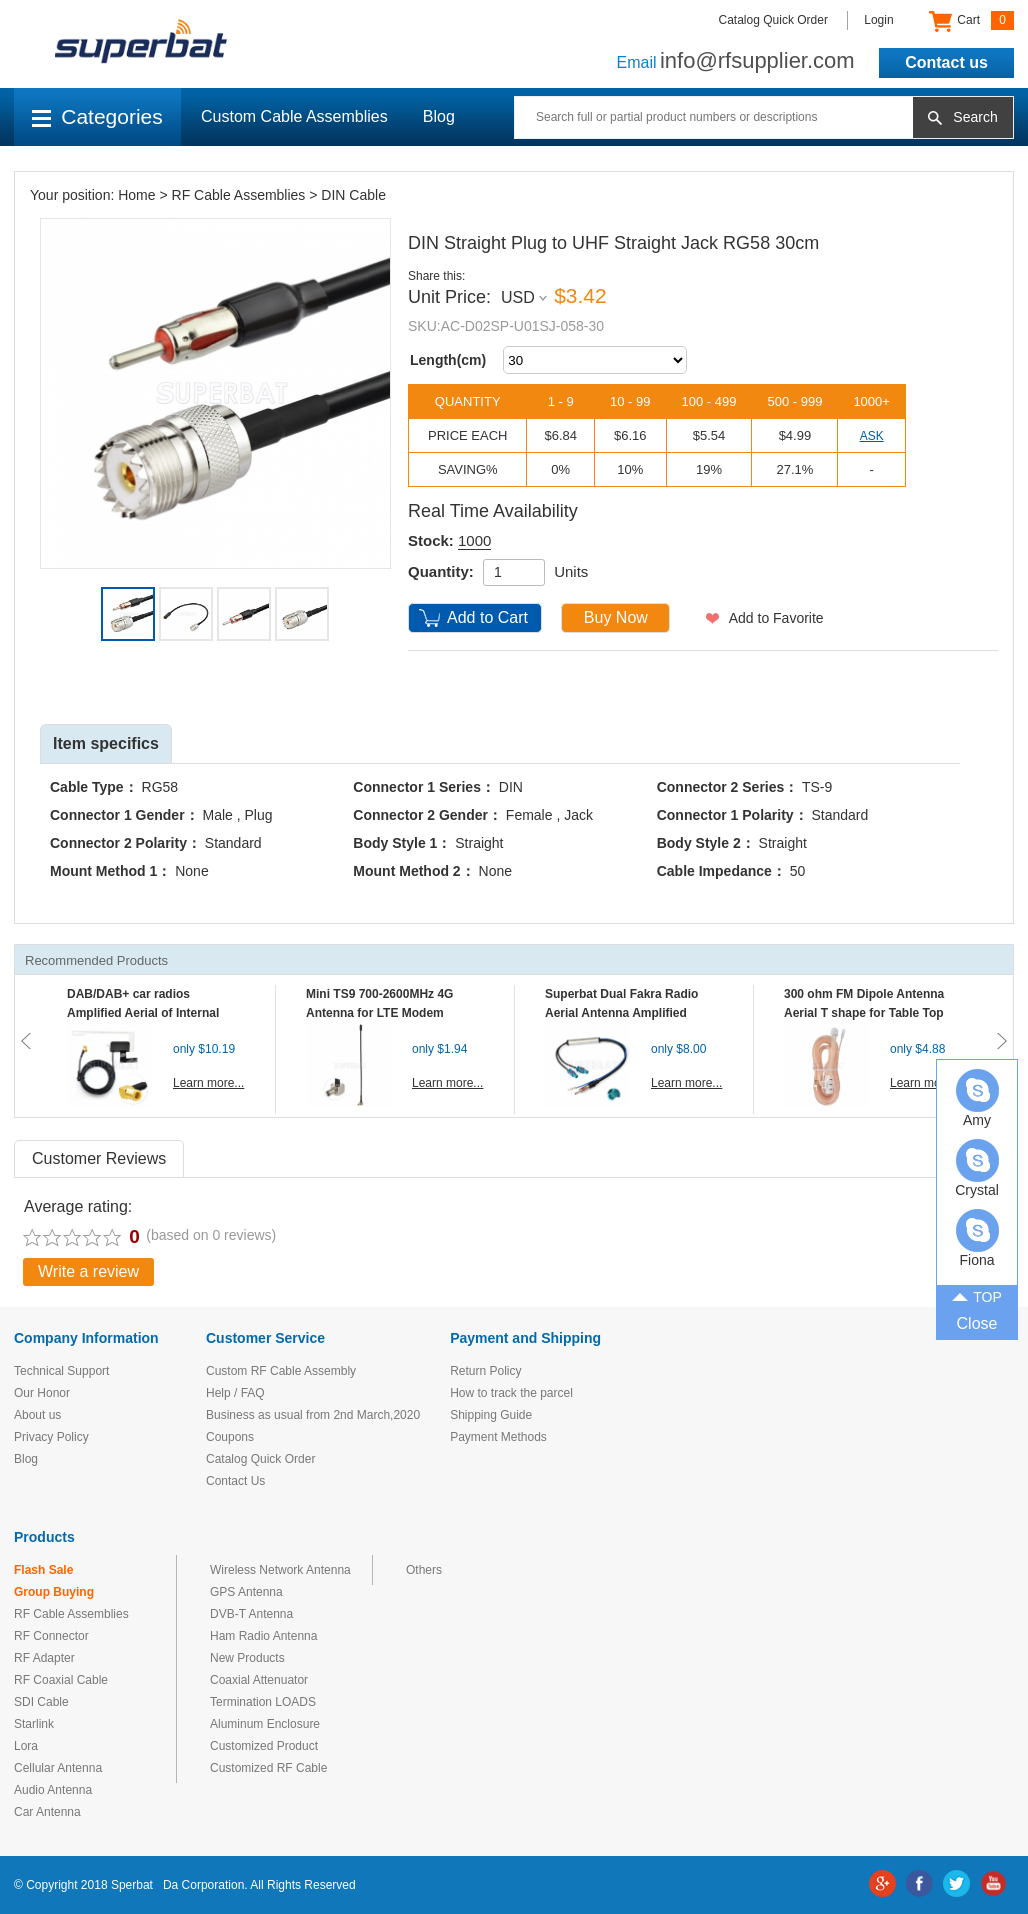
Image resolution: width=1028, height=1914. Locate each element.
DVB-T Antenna (251, 1614)
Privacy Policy (51, 1437)
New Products (247, 1658)
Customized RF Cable (268, 1768)
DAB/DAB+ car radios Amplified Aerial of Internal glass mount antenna (143, 1013)
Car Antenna (47, 1812)
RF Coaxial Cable (61, 1680)
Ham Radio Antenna (263, 1636)
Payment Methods (498, 1437)
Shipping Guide (491, 1415)
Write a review (88, 1271)
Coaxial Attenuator (259, 1680)
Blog (439, 116)
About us (37, 1415)
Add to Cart (487, 617)
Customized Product (264, 1746)
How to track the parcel (511, 1393)
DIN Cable (353, 195)
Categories (97, 116)
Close (977, 1323)
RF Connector (51, 1636)
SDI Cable (41, 1702)
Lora (26, 1746)
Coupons (230, 1437)
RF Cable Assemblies (239, 195)
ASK (872, 436)
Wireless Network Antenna (280, 1570)
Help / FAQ (235, 1393)
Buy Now (616, 617)
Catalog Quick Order (773, 20)
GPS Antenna (246, 1592)
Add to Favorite (776, 618)
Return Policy (485, 1371)
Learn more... (208, 1083)
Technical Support (61, 1371)
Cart (971, 21)
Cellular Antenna (58, 1768)
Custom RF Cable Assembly (281, 1371)
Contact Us (235, 1481)
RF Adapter (44, 1658)
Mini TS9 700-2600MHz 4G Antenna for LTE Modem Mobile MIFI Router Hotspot (384, 1013)
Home (136, 195)
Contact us (946, 62)
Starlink (34, 1724)
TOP (977, 1295)
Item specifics (106, 743)
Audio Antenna (53, 1790)
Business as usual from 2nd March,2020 (313, 1415)
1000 (474, 540)
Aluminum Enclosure (265, 1724)
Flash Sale (43, 1570)
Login (878, 20)
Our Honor (42, 1393)
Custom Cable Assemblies (294, 116)
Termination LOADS (263, 1702)
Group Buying (54, 1592)
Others (424, 1570)
